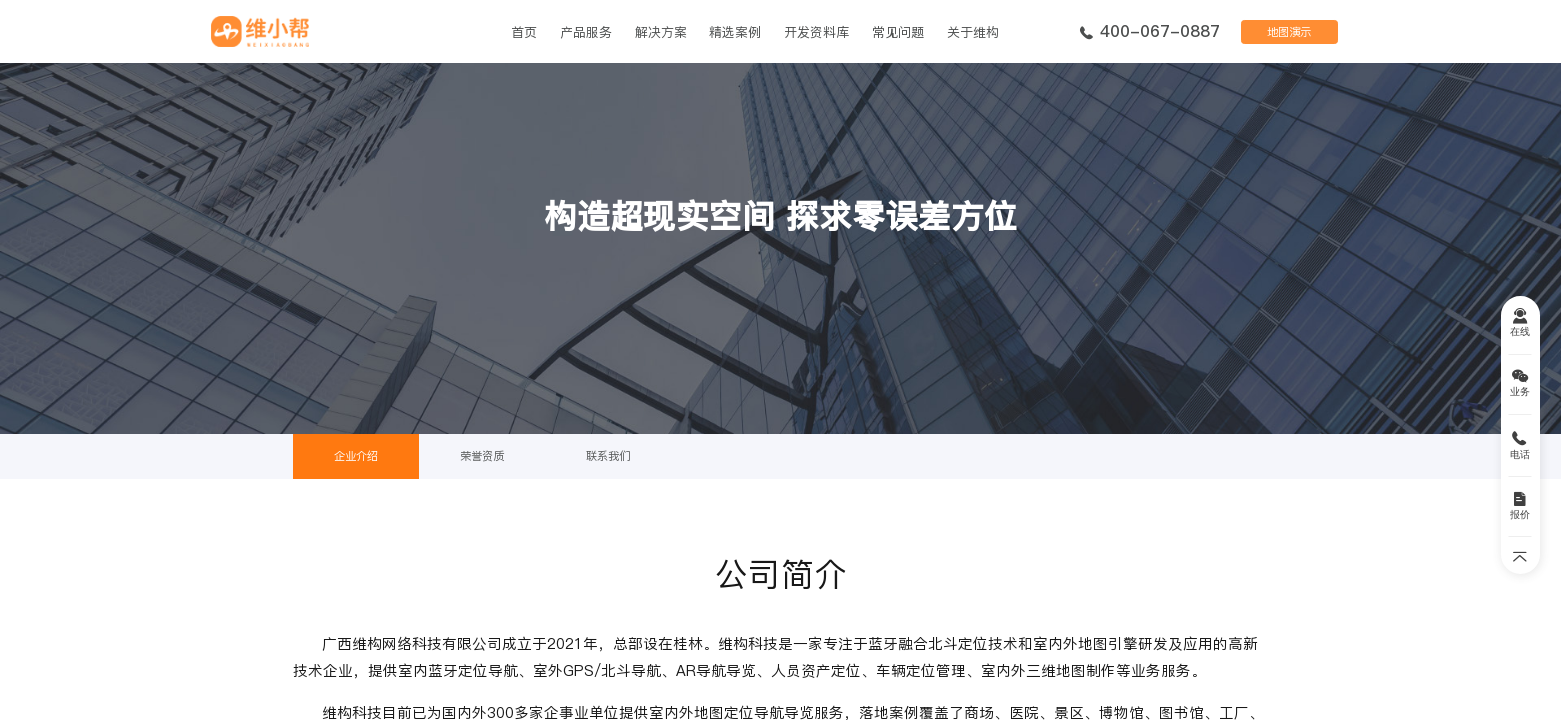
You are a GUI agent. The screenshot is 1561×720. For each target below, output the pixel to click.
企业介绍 (356, 456)
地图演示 (1289, 32)
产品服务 (586, 32)
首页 (524, 32)
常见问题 (898, 32)
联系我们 (608, 456)
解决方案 (661, 32)
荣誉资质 (482, 456)
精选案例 (735, 32)
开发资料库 (816, 32)
